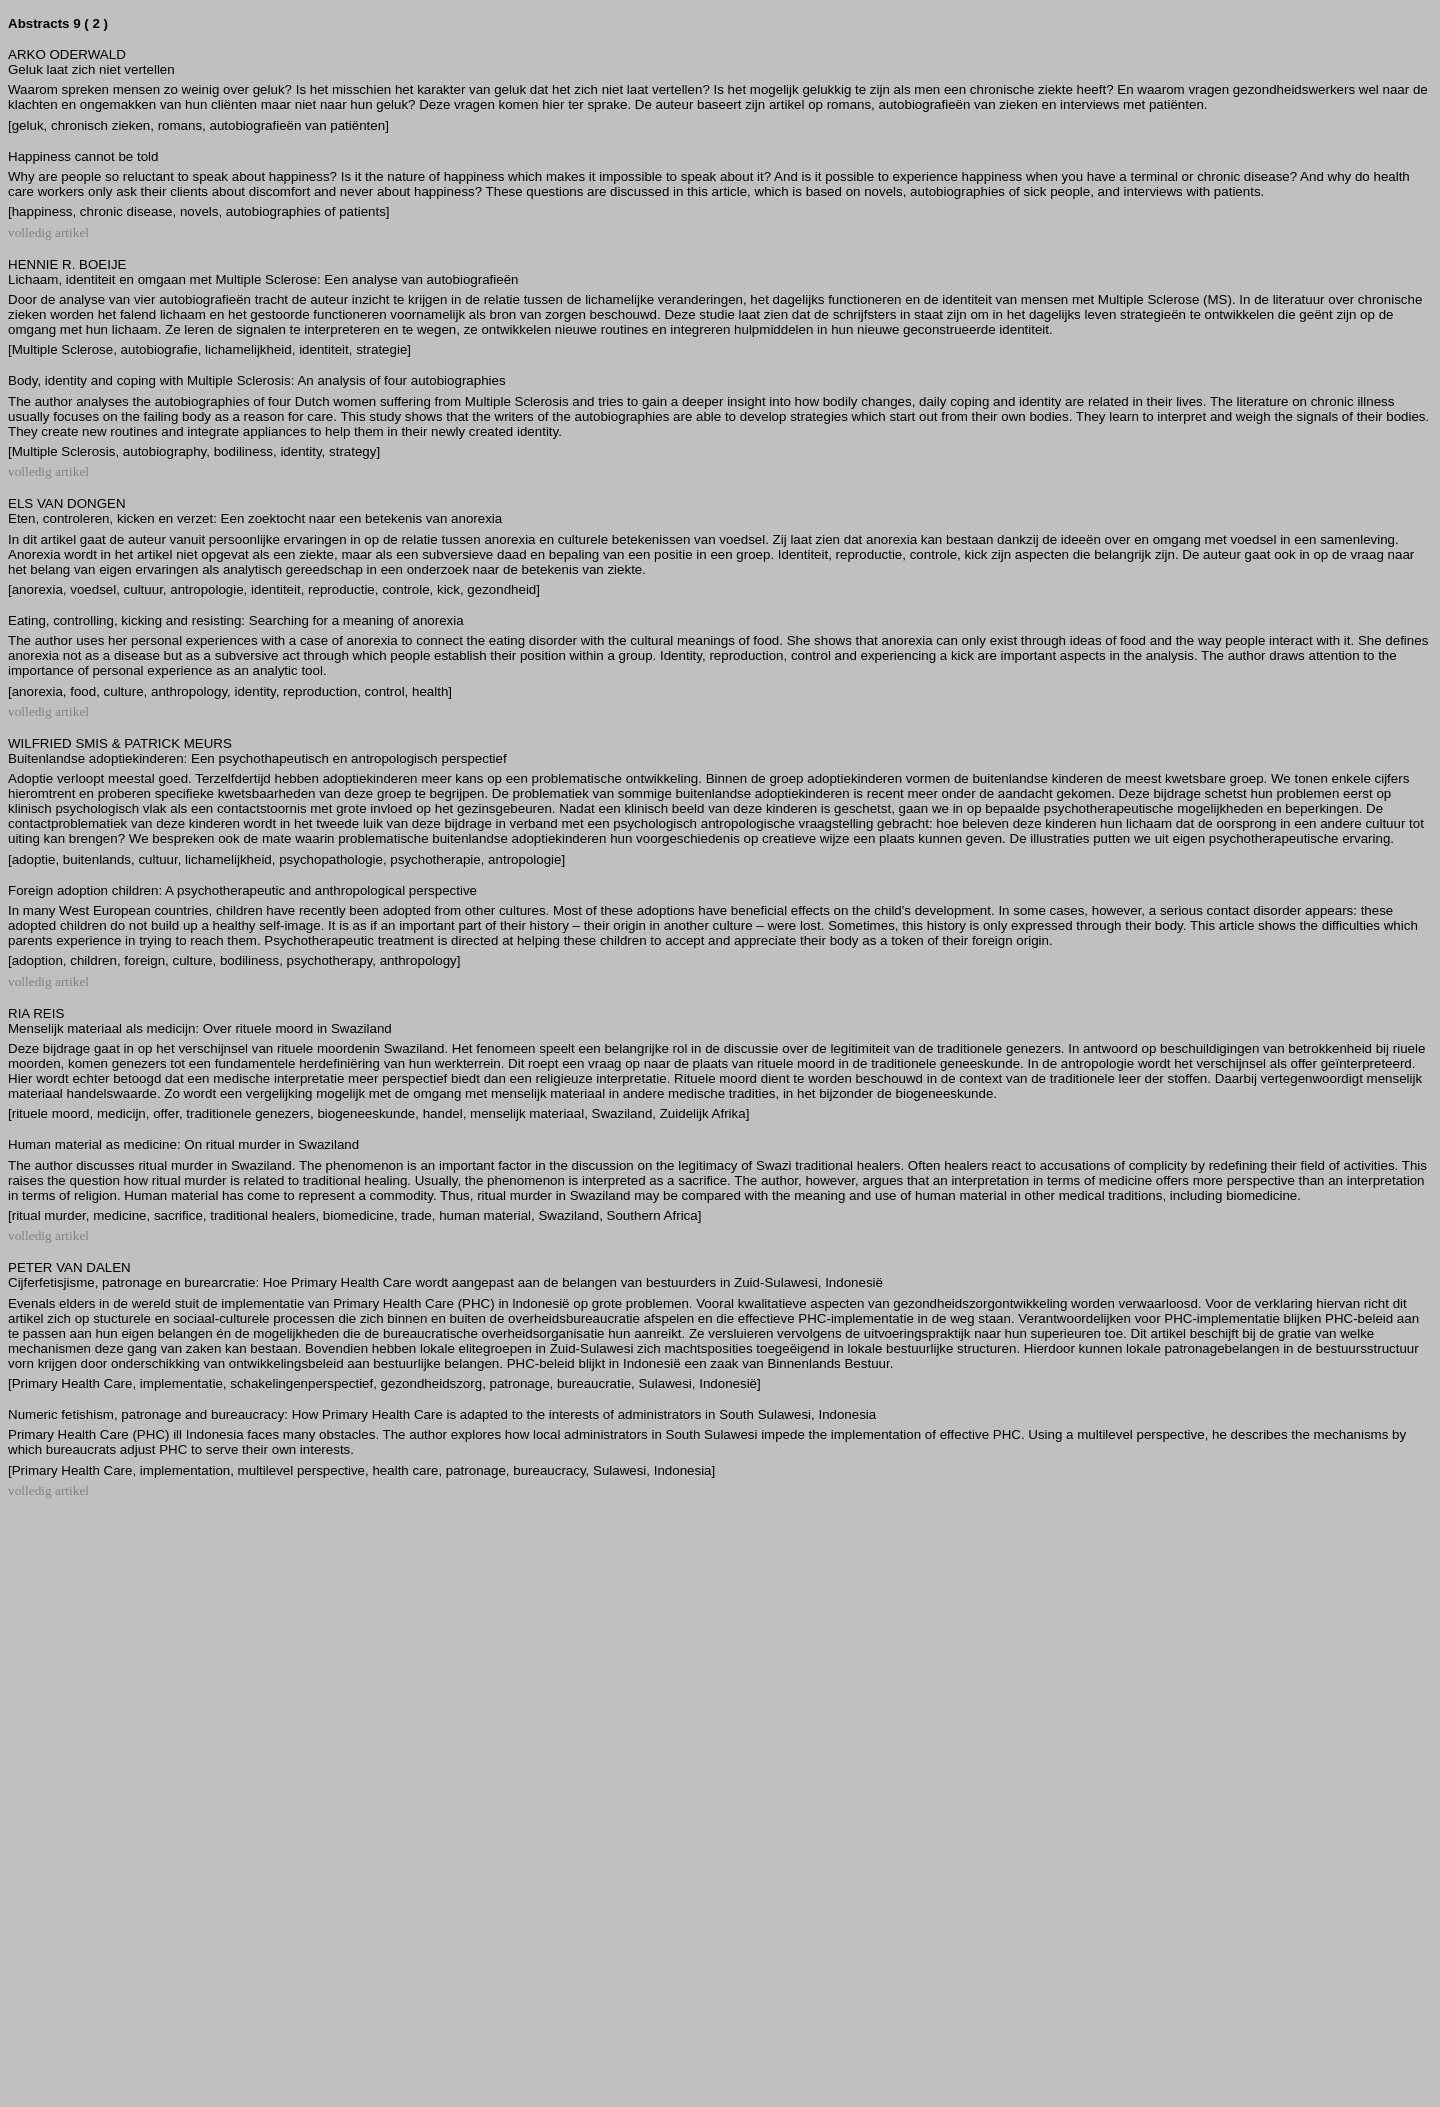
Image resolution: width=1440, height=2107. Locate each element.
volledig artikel (48, 232)
